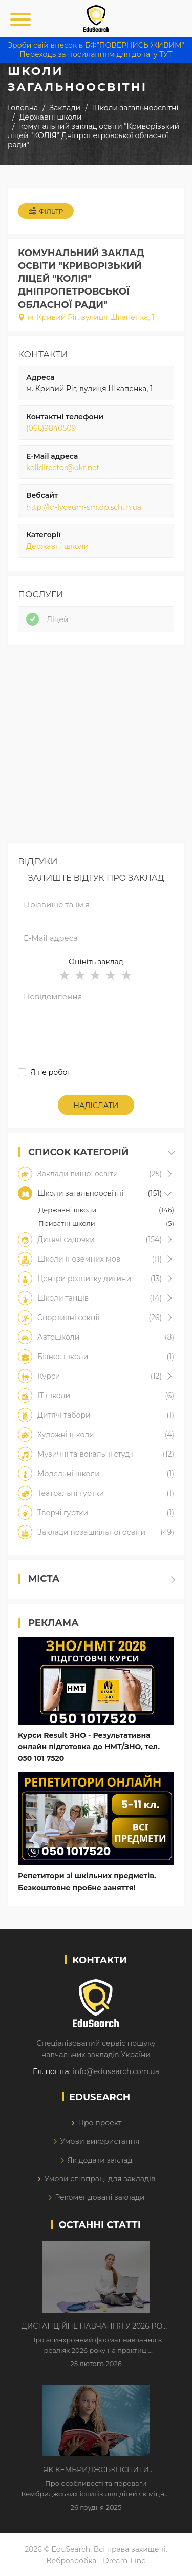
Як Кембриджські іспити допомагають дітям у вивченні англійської (96, 2470)
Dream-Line (124, 2560)
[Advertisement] (96, 746)
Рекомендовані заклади (100, 2197)
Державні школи (57, 546)
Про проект (99, 2122)
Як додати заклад (99, 2160)
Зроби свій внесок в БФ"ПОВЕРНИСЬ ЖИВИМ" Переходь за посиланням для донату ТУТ (96, 50)
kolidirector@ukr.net (62, 467)
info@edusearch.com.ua (116, 2071)
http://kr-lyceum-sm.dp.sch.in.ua (83, 507)
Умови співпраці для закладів (99, 2178)
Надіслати (96, 1105)
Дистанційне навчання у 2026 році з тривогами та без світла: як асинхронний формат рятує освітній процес (96, 2326)
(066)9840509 (51, 428)
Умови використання (99, 2141)
